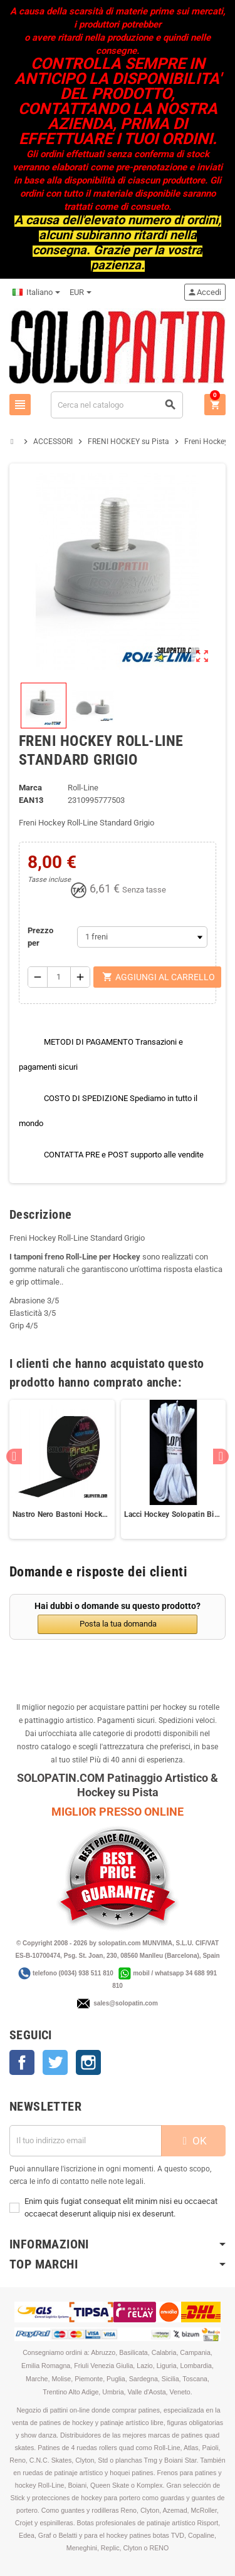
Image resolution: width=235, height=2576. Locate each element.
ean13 (31, 800)
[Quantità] (59, 977)
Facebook (21, 2062)
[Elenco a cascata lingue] (36, 292)
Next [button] (221, 1456)
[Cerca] (117, 404)
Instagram (88, 2062)
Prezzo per (40, 937)
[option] (62, 1469)
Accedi (204, 292)
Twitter (55, 2062)
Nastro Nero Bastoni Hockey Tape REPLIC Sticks (62, 1514)
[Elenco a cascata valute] (80, 292)
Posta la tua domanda (118, 1623)
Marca (30, 787)
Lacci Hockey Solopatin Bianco (173, 1514)
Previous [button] (14, 1456)
